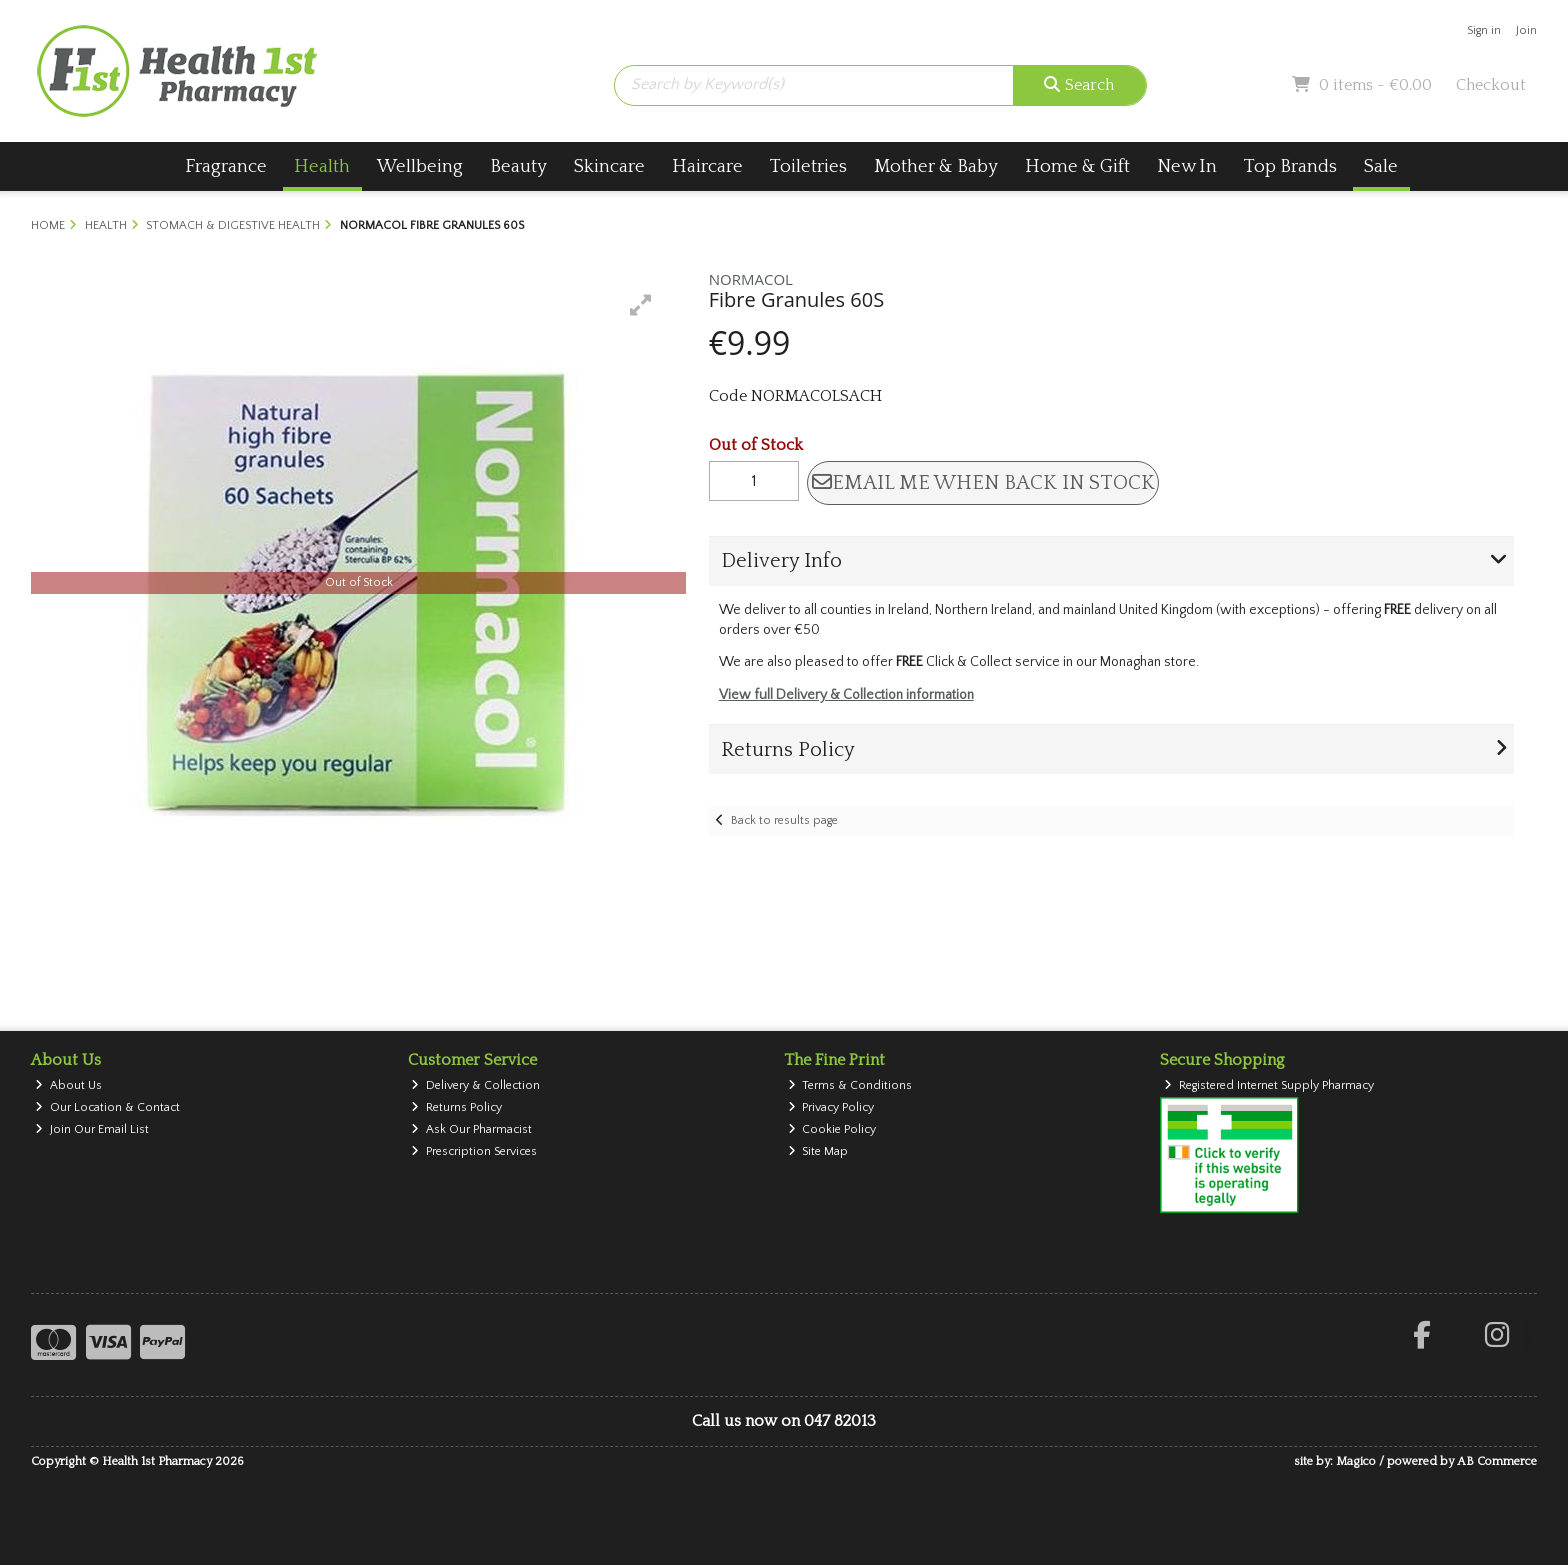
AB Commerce (1497, 1461)
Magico (1356, 1461)
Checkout (1491, 85)
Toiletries (808, 166)
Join (1526, 30)
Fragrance (226, 166)
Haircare (707, 166)
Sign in (1484, 30)
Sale (1381, 166)
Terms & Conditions (850, 1085)
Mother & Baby (936, 166)
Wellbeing (420, 166)
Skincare (609, 166)
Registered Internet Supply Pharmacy (1269, 1085)
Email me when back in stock (983, 483)
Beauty (518, 166)
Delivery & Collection (475, 1085)
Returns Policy (456, 1107)
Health (322, 166)
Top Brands (1290, 166)
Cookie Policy (832, 1129)
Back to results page (784, 820)
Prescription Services (474, 1151)
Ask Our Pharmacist (471, 1129)
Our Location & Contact (107, 1107)
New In (1187, 166)
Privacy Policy (831, 1107)
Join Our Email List (92, 1129)
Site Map (818, 1151)
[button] (641, 305)
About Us (68, 1085)
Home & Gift (1077, 166)
